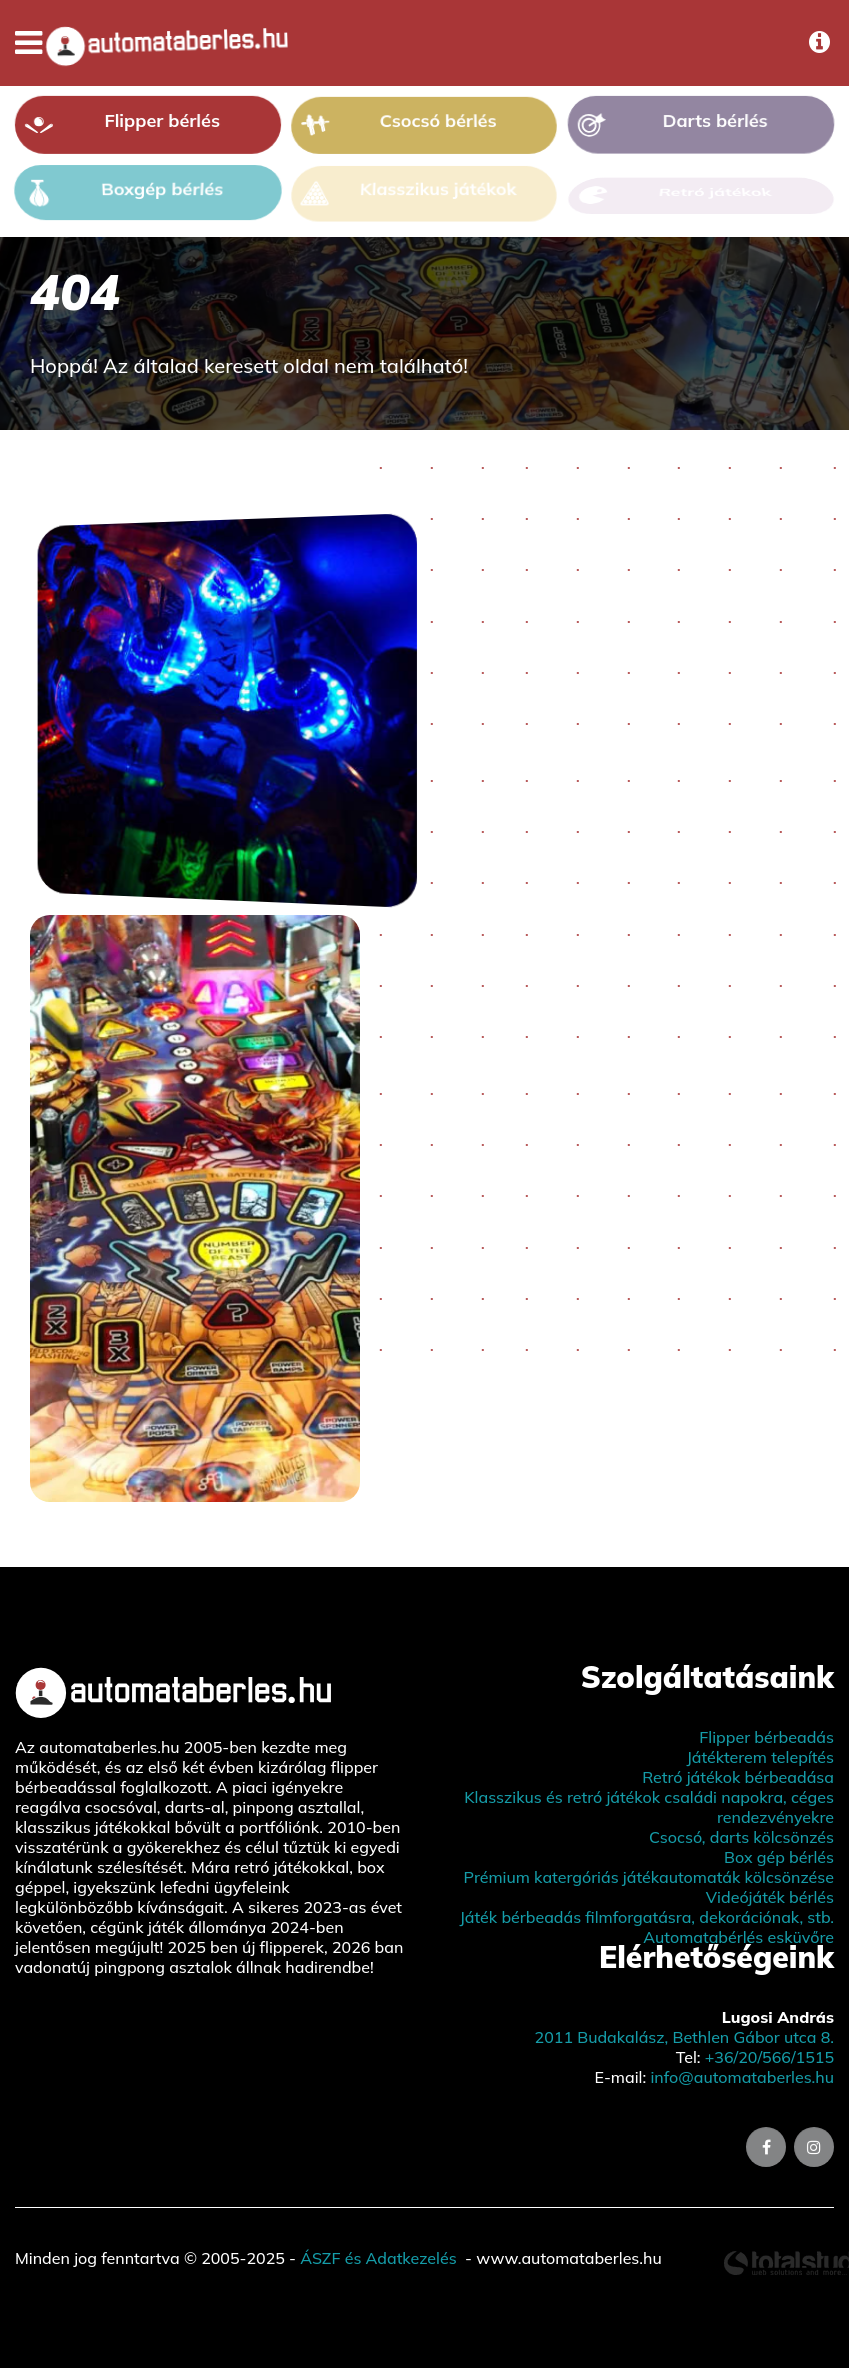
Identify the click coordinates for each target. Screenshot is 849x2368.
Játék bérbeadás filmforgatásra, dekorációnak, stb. (646, 1917)
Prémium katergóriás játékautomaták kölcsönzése (649, 1877)
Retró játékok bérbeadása (738, 1777)
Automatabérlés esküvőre (738, 1937)
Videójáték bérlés (770, 1897)
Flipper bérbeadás (766, 1737)
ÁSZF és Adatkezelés (378, 2258)
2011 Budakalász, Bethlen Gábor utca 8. (684, 2037)
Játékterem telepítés (760, 1757)
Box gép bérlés (779, 1857)
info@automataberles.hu (742, 2077)
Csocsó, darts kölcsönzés (741, 1837)
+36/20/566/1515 (769, 2057)
